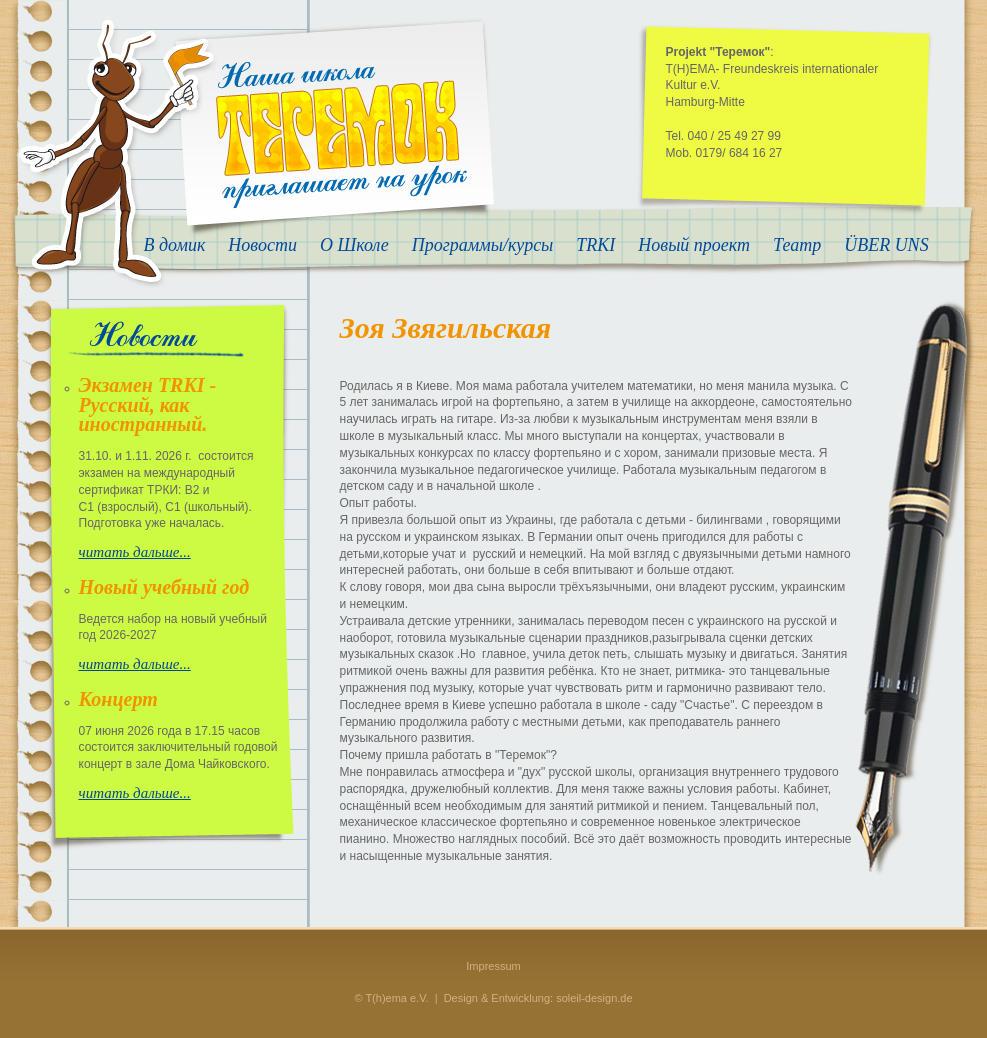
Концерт (118, 699)
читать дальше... (135, 552)
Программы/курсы (483, 245)
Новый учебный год (164, 587)
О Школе (354, 245)
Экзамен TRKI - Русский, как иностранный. (148, 405)
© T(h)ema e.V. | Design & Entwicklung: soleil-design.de (493, 998)
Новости (262, 245)
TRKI (595, 245)
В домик (175, 245)
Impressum (493, 966)
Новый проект (694, 245)
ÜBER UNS (886, 245)
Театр (797, 245)
